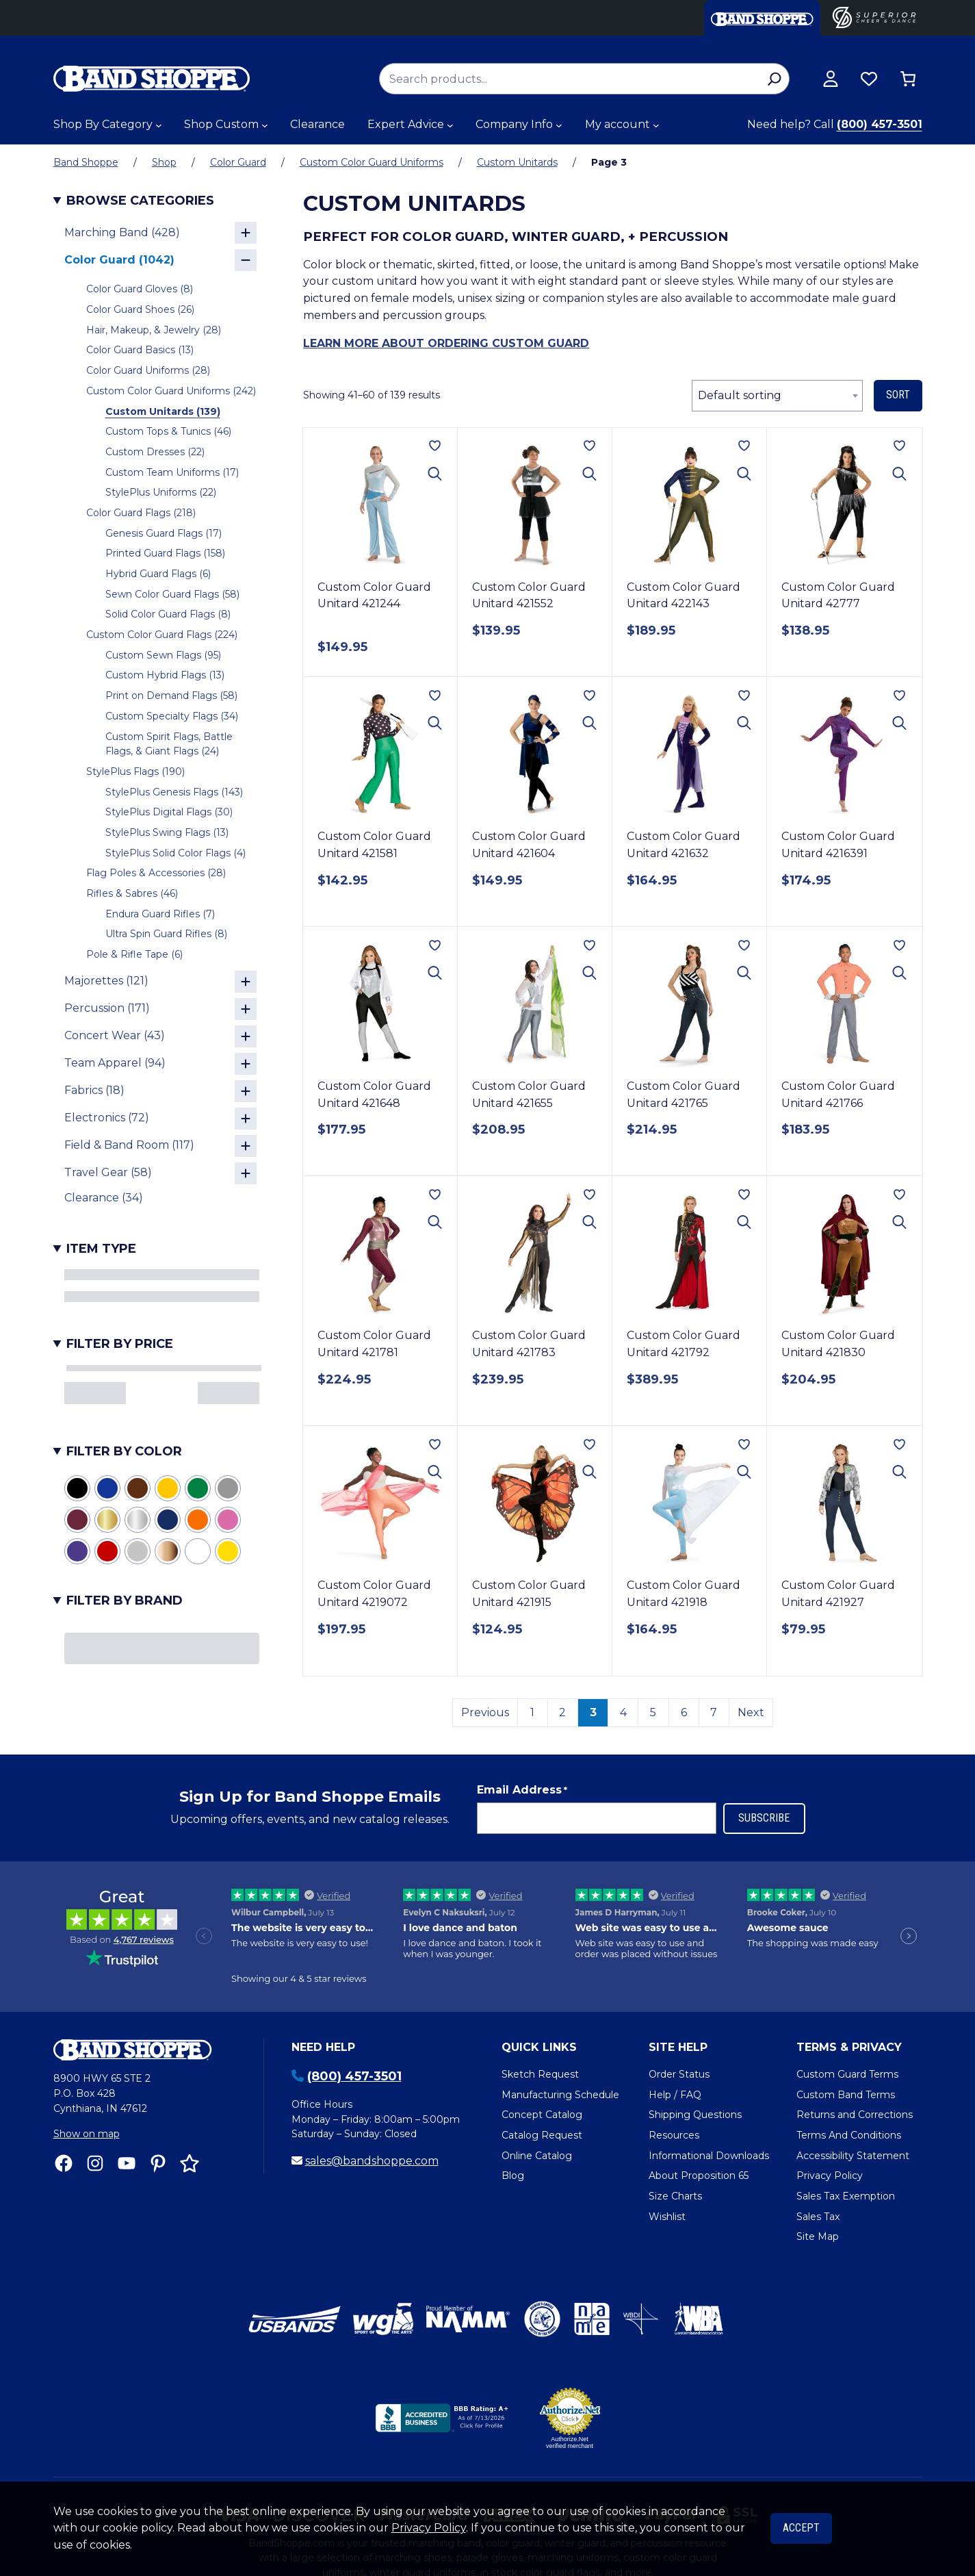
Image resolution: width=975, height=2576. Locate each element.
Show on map (86, 2134)
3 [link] (593, 1712)
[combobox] (777, 395)
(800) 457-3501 (879, 124)
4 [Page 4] (623, 1712)
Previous (485, 1712)
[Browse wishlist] (869, 78)
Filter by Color (124, 1451)
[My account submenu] (656, 125)
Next (751, 1712)
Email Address (522, 1790)
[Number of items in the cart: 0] (908, 78)
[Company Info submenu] (559, 125)
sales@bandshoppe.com (372, 2160)
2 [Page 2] (562, 1712)
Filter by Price (119, 1343)
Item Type (101, 1248)
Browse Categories (140, 200)
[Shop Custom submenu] (264, 125)
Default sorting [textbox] (739, 395)
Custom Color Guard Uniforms (371, 162)
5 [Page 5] (653, 1712)
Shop (164, 162)
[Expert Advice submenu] (450, 125)
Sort (898, 394)
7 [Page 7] (713, 1712)
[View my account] (830, 78)
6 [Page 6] (684, 1712)
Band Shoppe (85, 162)
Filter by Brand (124, 1600)
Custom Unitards (517, 162)
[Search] (775, 78)
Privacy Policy (428, 2527)
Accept (801, 2527)
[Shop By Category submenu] (158, 125)
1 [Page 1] (532, 1712)
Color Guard (238, 162)
